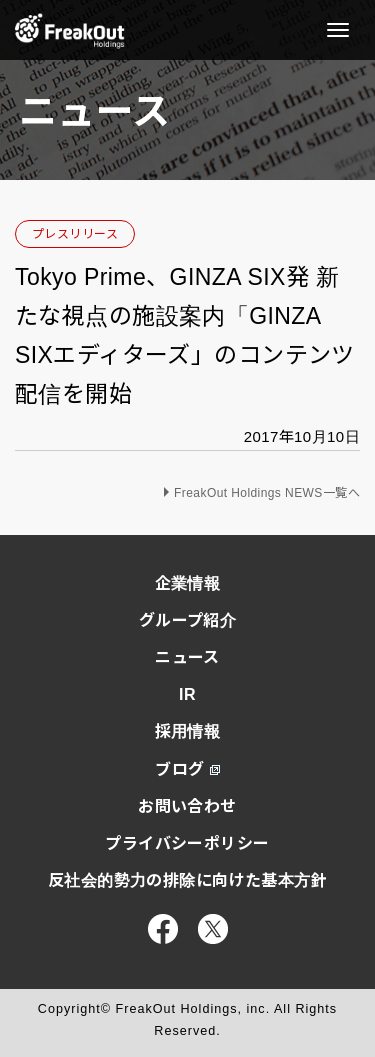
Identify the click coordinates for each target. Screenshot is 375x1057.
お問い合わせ (187, 806)
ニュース (187, 657)
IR (187, 694)
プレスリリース (75, 234)
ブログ (187, 769)
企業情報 (188, 583)
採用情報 (188, 731)
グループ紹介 (188, 620)
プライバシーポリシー (187, 843)
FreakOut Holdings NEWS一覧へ (267, 493)
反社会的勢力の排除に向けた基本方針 (187, 880)
